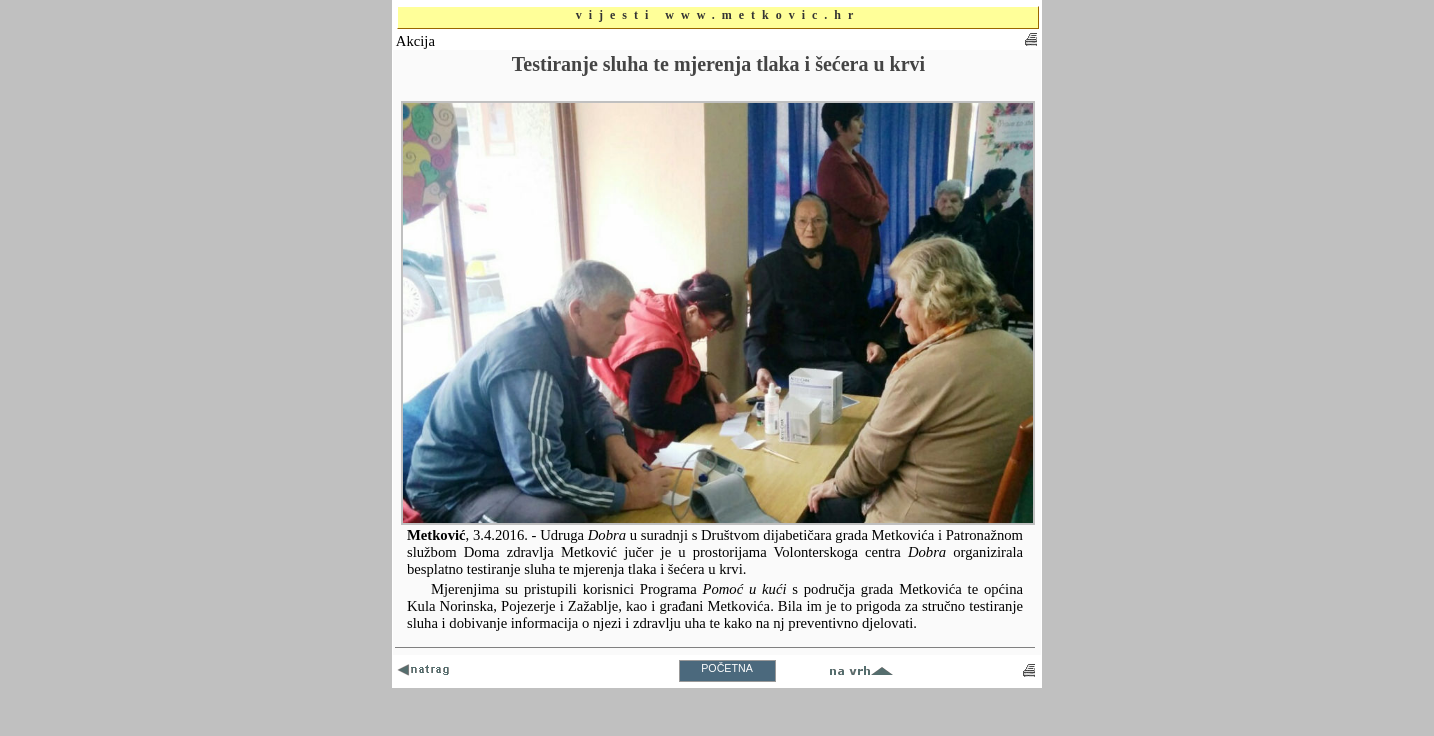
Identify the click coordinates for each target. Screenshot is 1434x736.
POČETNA (727, 668)
